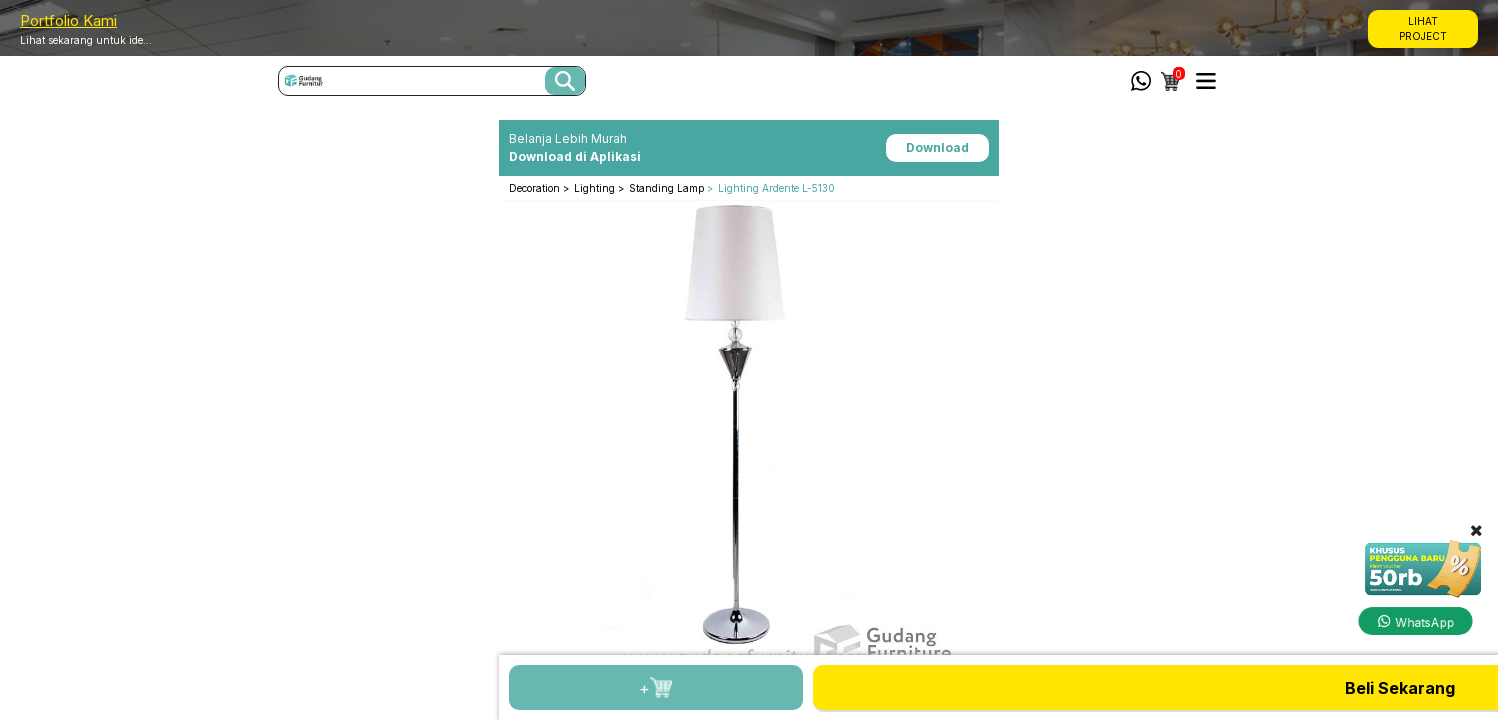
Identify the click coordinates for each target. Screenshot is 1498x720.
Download (937, 147)
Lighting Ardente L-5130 (776, 188)
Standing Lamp (666, 188)
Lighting (596, 188)
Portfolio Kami (68, 20)
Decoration (536, 188)
